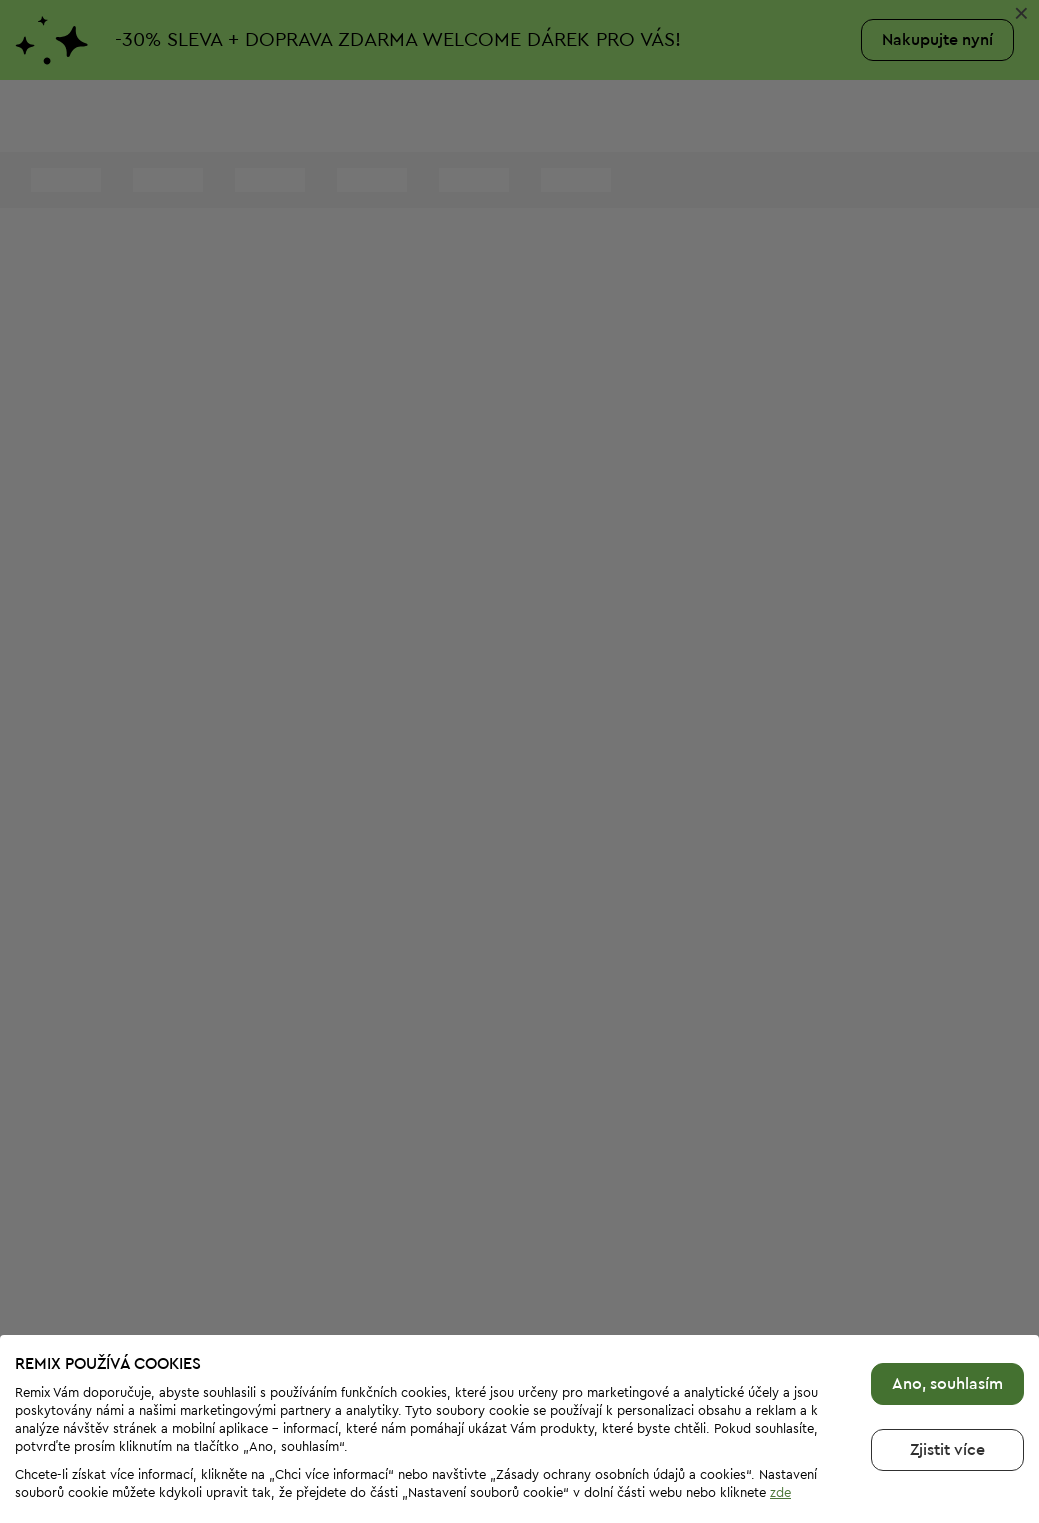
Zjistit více (947, 1406)
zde (780, 1448)
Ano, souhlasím (947, 1340)
